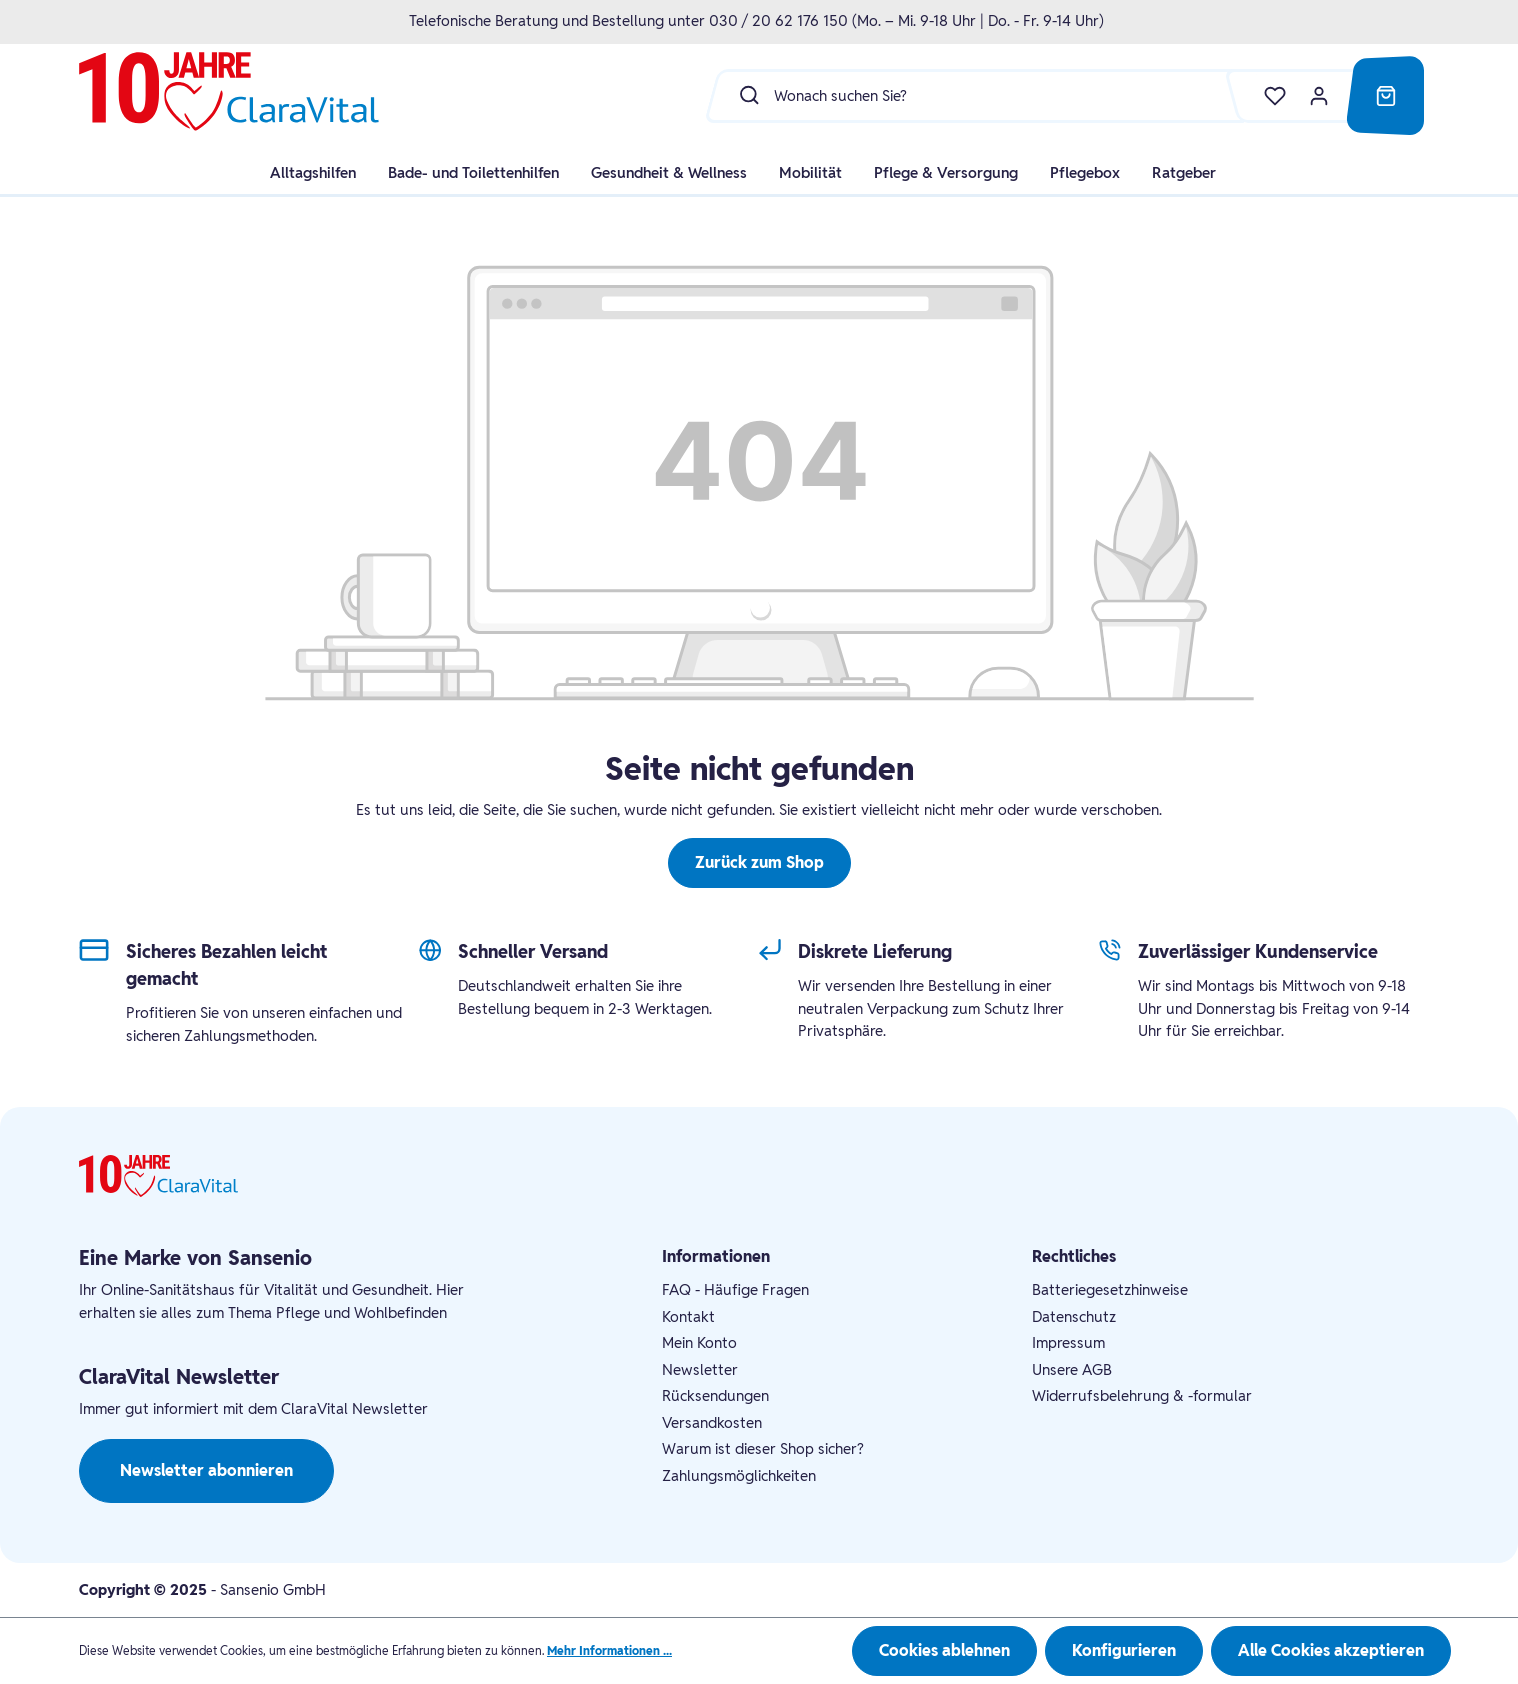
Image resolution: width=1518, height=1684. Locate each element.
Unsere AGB (1072, 1369)
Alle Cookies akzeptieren (1331, 1650)
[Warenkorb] (1386, 96)
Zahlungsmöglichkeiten (739, 1475)
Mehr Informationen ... (609, 1650)
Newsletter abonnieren (206, 1470)
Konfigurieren (1124, 1650)
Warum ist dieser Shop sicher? (763, 1448)
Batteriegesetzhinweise (1110, 1289)
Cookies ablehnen (944, 1650)
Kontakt (688, 1316)
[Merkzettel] (1265, 96)
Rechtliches (1074, 1256)
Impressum (1068, 1342)
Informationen (716, 1256)
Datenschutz (1074, 1316)
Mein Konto (699, 1342)
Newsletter (700, 1369)
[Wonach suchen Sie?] (1012, 95)
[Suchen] (744, 95)
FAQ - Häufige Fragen (735, 1289)
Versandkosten (712, 1422)
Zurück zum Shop (759, 862)
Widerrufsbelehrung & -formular (1142, 1395)
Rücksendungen (715, 1395)
